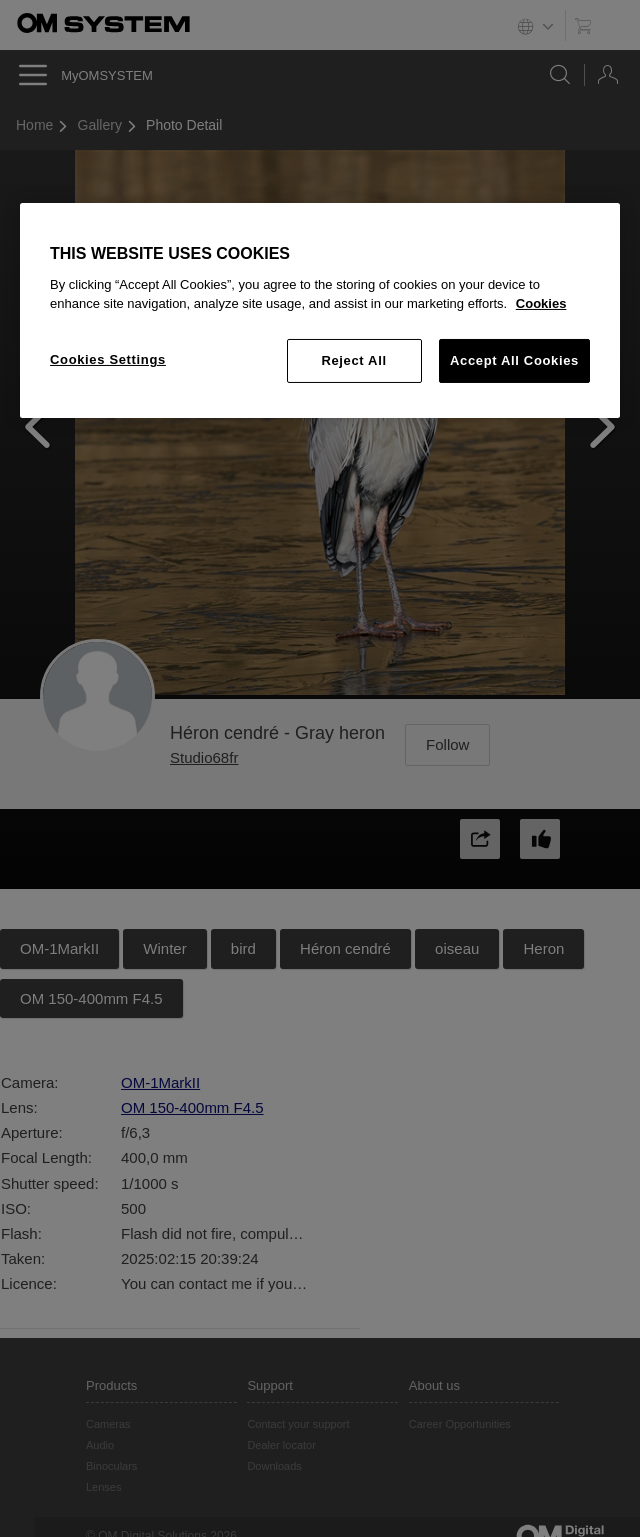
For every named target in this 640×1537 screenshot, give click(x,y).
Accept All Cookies (514, 360)
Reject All (353, 360)
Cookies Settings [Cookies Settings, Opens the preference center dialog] (108, 359)
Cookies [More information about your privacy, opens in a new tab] (541, 303)
